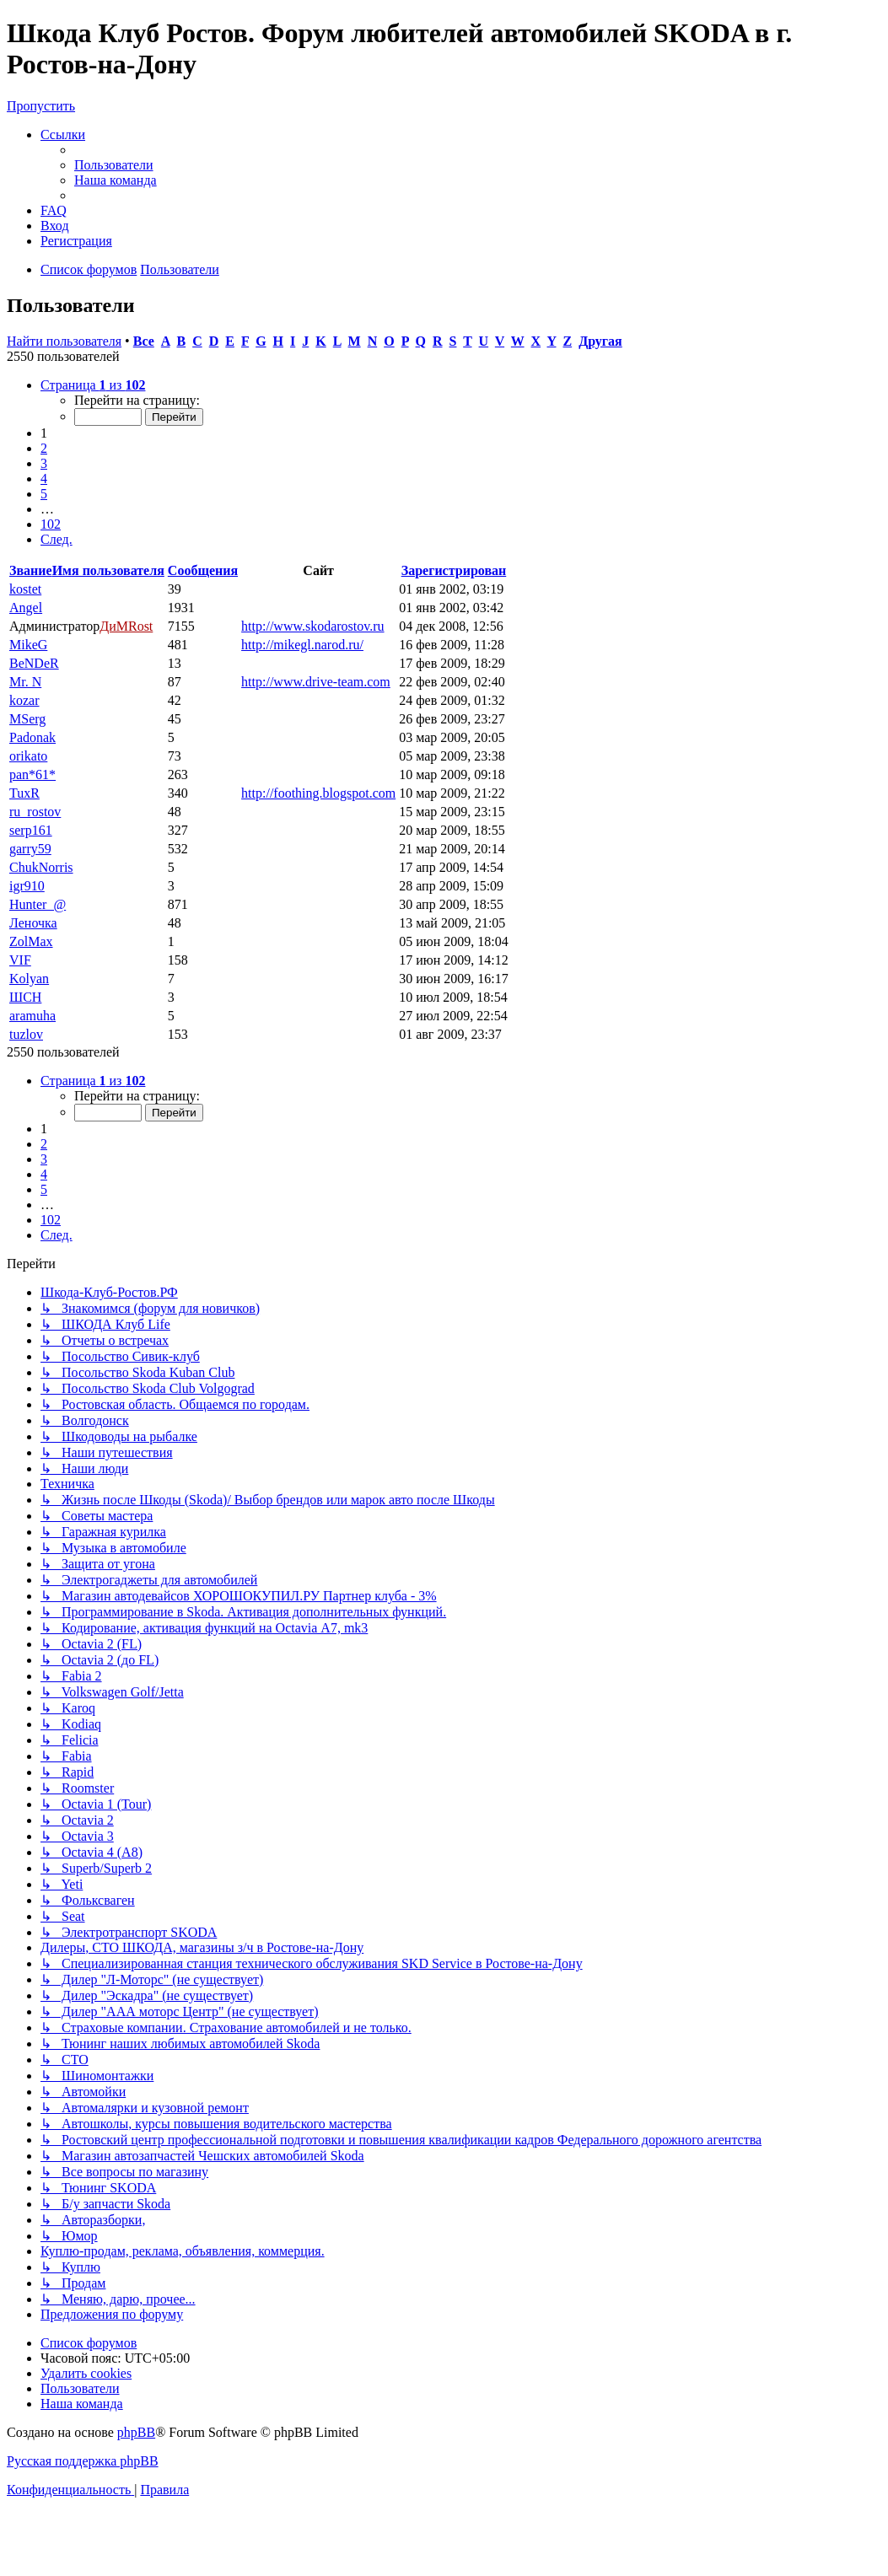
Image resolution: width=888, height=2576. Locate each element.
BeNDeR (34, 663)
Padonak (32, 737)
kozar (24, 700)
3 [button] (43, 463)
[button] (92, 385)
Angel (25, 607)
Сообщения (203, 570)
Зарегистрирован (454, 570)
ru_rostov (35, 811)
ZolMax (31, 941)
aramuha (32, 1015)
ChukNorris (41, 867)
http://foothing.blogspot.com (318, 793)
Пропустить (41, 106)
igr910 (27, 886)
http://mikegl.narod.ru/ (302, 644)
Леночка (33, 923)
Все (143, 341)
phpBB (136, 2432)
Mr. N (25, 682)
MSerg (27, 719)
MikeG (28, 644)
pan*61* (32, 774)
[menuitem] (113, 165)
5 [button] (43, 494)
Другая (600, 341)
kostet (25, 589)
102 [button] (50, 524)
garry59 (30, 849)
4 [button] (43, 478)
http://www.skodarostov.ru (312, 626)
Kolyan (29, 978)
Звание (30, 570)
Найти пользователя (64, 341)
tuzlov (26, 1034)
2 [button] (43, 448)
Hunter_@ (37, 904)
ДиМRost (126, 626)
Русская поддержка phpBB (83, 2461)
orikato (28, 756)
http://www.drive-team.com (315, 682)
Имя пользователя (108, 570)
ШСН (25, 997)
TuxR (24, 793)
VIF (20, 960)
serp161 (30, 830)
